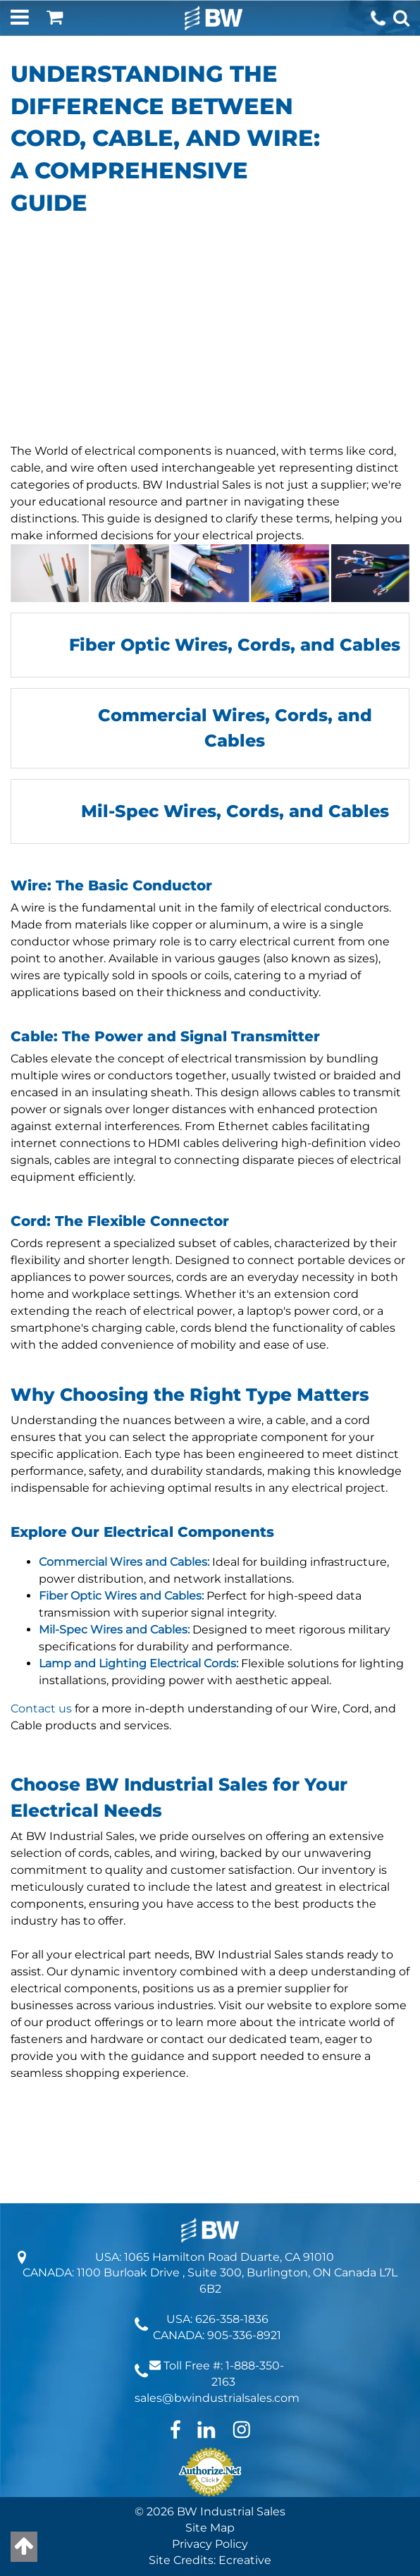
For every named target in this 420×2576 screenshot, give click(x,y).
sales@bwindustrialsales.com (217, 2398)
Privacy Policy (210, 2544)
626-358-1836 (231, 2319)
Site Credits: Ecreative (210, 2560)
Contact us (43, 1708)
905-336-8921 (244, 2335)
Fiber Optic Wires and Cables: (121, 1595)
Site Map (210, 2527)
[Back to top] (24, 2547)
